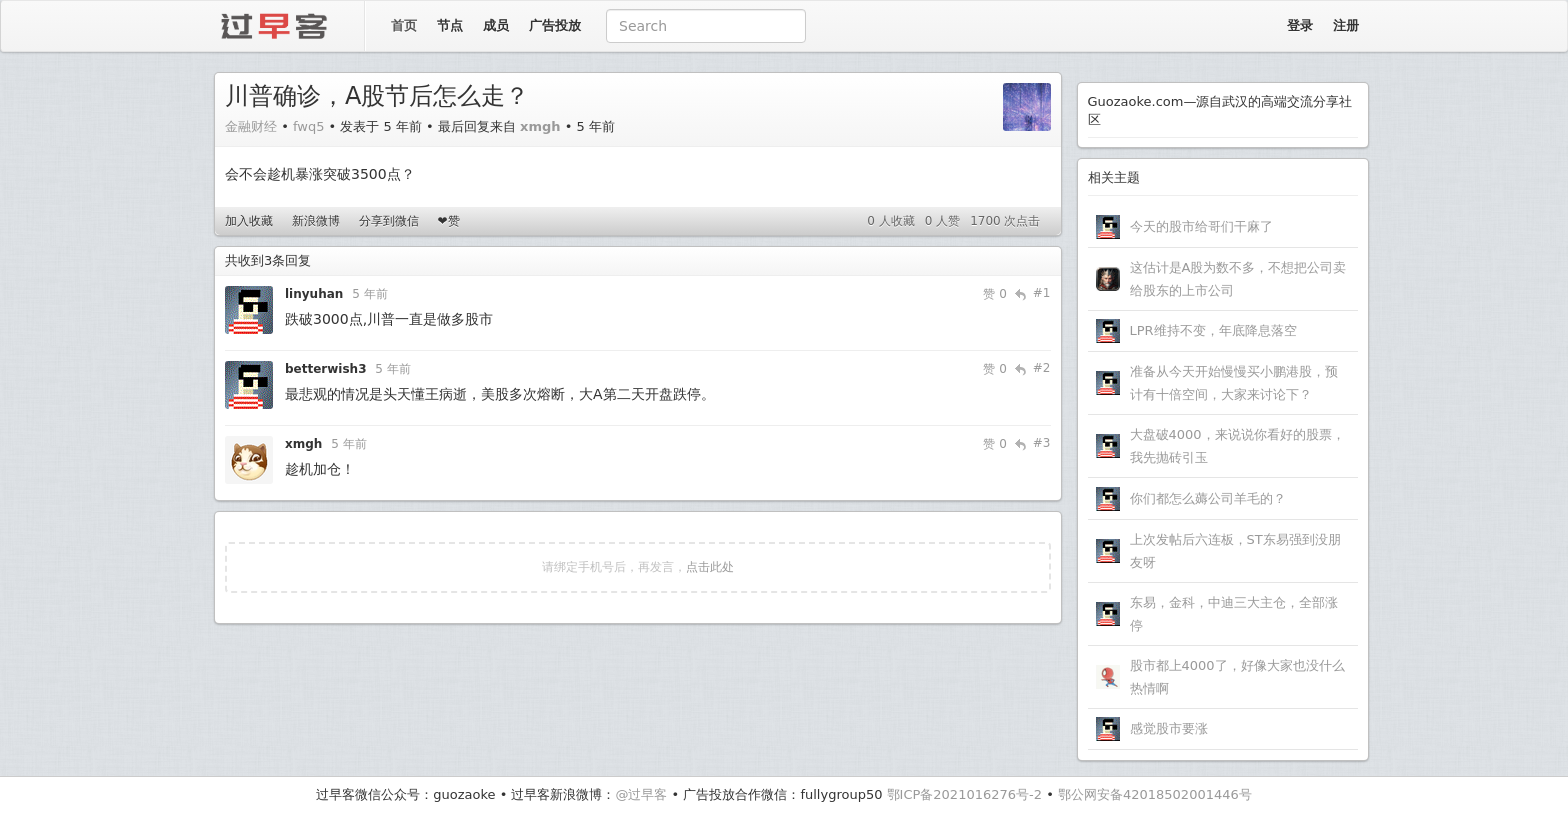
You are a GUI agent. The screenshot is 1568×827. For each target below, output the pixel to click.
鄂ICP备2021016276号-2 (964, 794)
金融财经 (251, 126)
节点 (450, 25)
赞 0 (994, 294)
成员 (496, 25)
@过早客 (641, 794)
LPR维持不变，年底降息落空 (1213, 330)
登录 (1300, 25)
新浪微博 (316, 221)
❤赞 (448, 221)
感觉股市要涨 (1169, 728)
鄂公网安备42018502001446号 (1155, 794)
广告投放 (555, 25)
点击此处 (710, 567)
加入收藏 (249, 221)
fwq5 (309, 126)
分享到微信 (389, 221)
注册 (1346, 25)
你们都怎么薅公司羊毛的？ (1208, 498)
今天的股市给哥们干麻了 (1201, 226)
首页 (404, 25)
